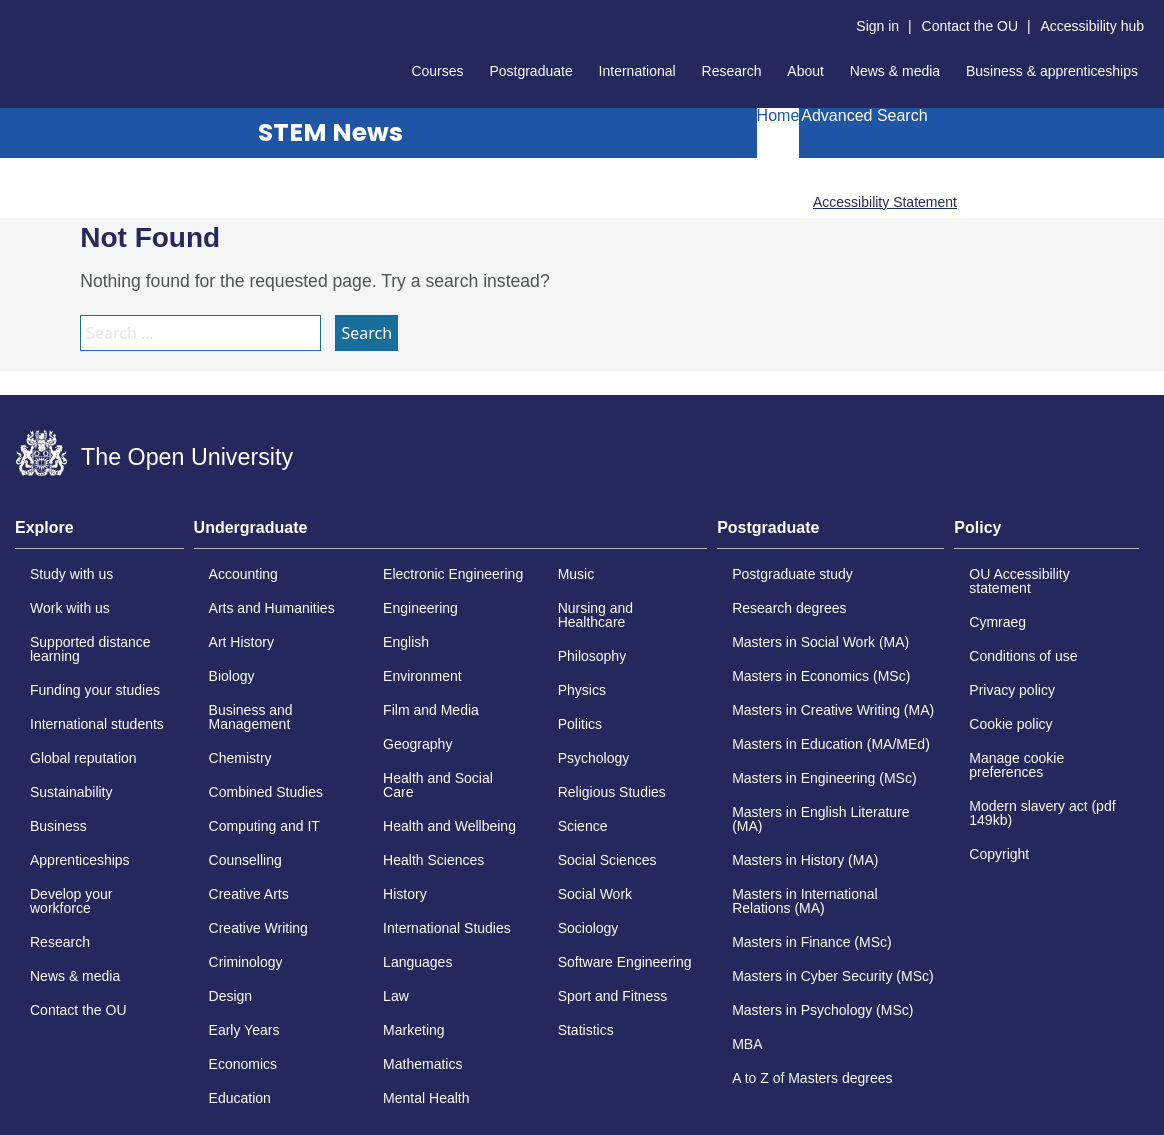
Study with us (71, 574)
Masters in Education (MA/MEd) (831, 744)
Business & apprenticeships (1052, 71)
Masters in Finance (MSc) (811, 942)
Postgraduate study (792, 574)
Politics (580, 724)
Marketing (413, 1030)
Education (240, 1098)
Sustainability (71, 792)
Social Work (595, 894)
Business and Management (251, 717)
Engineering (420, 608)
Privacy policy (1012, 690)
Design (231, 996)
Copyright (999, 854)
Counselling (245, 860)
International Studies (447, 928)
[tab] (99, 534)
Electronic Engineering (453, 574)
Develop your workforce (71, 901)
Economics (243, 1064)
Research (732, 71)
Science (583, 826)
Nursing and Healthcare (596, 615)
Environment (422, 676)
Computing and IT (264, 826)
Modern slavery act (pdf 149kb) (1042, 813)
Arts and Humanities (272, 608)
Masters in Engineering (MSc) (824, 778)
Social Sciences (607, 860)
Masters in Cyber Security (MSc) (832, 976)
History (405, 894)
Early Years (244, 1030)
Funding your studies (95, 690)
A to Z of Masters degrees (812, 1078)
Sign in (877, 26)
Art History (241, 642)
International (637, 71)
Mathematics (422, 1064)
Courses (437, 71)
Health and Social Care (438, 785)
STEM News (330, 132)
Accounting (243, 574)
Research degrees (789, 608)
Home (778, 116)
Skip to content (15, 15)
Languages (417, 962)
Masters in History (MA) (805, 860)
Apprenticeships (80, 860)
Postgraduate (530, 71)
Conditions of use (1023, 656)
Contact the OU (970, 26)
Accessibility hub (1093, 26)
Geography (417, 744)
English (406, 642)
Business (58, 826)
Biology (232, 676)
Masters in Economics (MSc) (821, 676)
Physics (582, 690)
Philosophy (592, 656)
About (805, 71)
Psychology (594, 758)
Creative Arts (249, 894)
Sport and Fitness (613, 996)
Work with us (70, 608)
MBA (747, 1044)
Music (576, 574)
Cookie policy (1010, 724)
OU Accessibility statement (1019, 581)
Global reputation (83, 758)
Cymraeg (997, 622)
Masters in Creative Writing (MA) (833, 710)
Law (396, 996)
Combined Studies (266, 792)
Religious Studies (612, 792)
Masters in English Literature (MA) (820, 819)
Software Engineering (625, 962)
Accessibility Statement (885, 202)
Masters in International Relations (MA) (805, 901)
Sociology (588, 928)
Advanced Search (864, 116)
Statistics (586, 1030)
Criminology (246, 962)
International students (97, 724)
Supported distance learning (90, 649)
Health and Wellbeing (449, 826)
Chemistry (240, 758)
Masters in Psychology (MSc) (822, 1010)
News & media (895, 71)
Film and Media (431, 710)
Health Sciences (433, 860)
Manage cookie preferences (1016, 765)
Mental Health (426, 1098)
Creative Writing (258, 928)
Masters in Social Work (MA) (820, 642)
